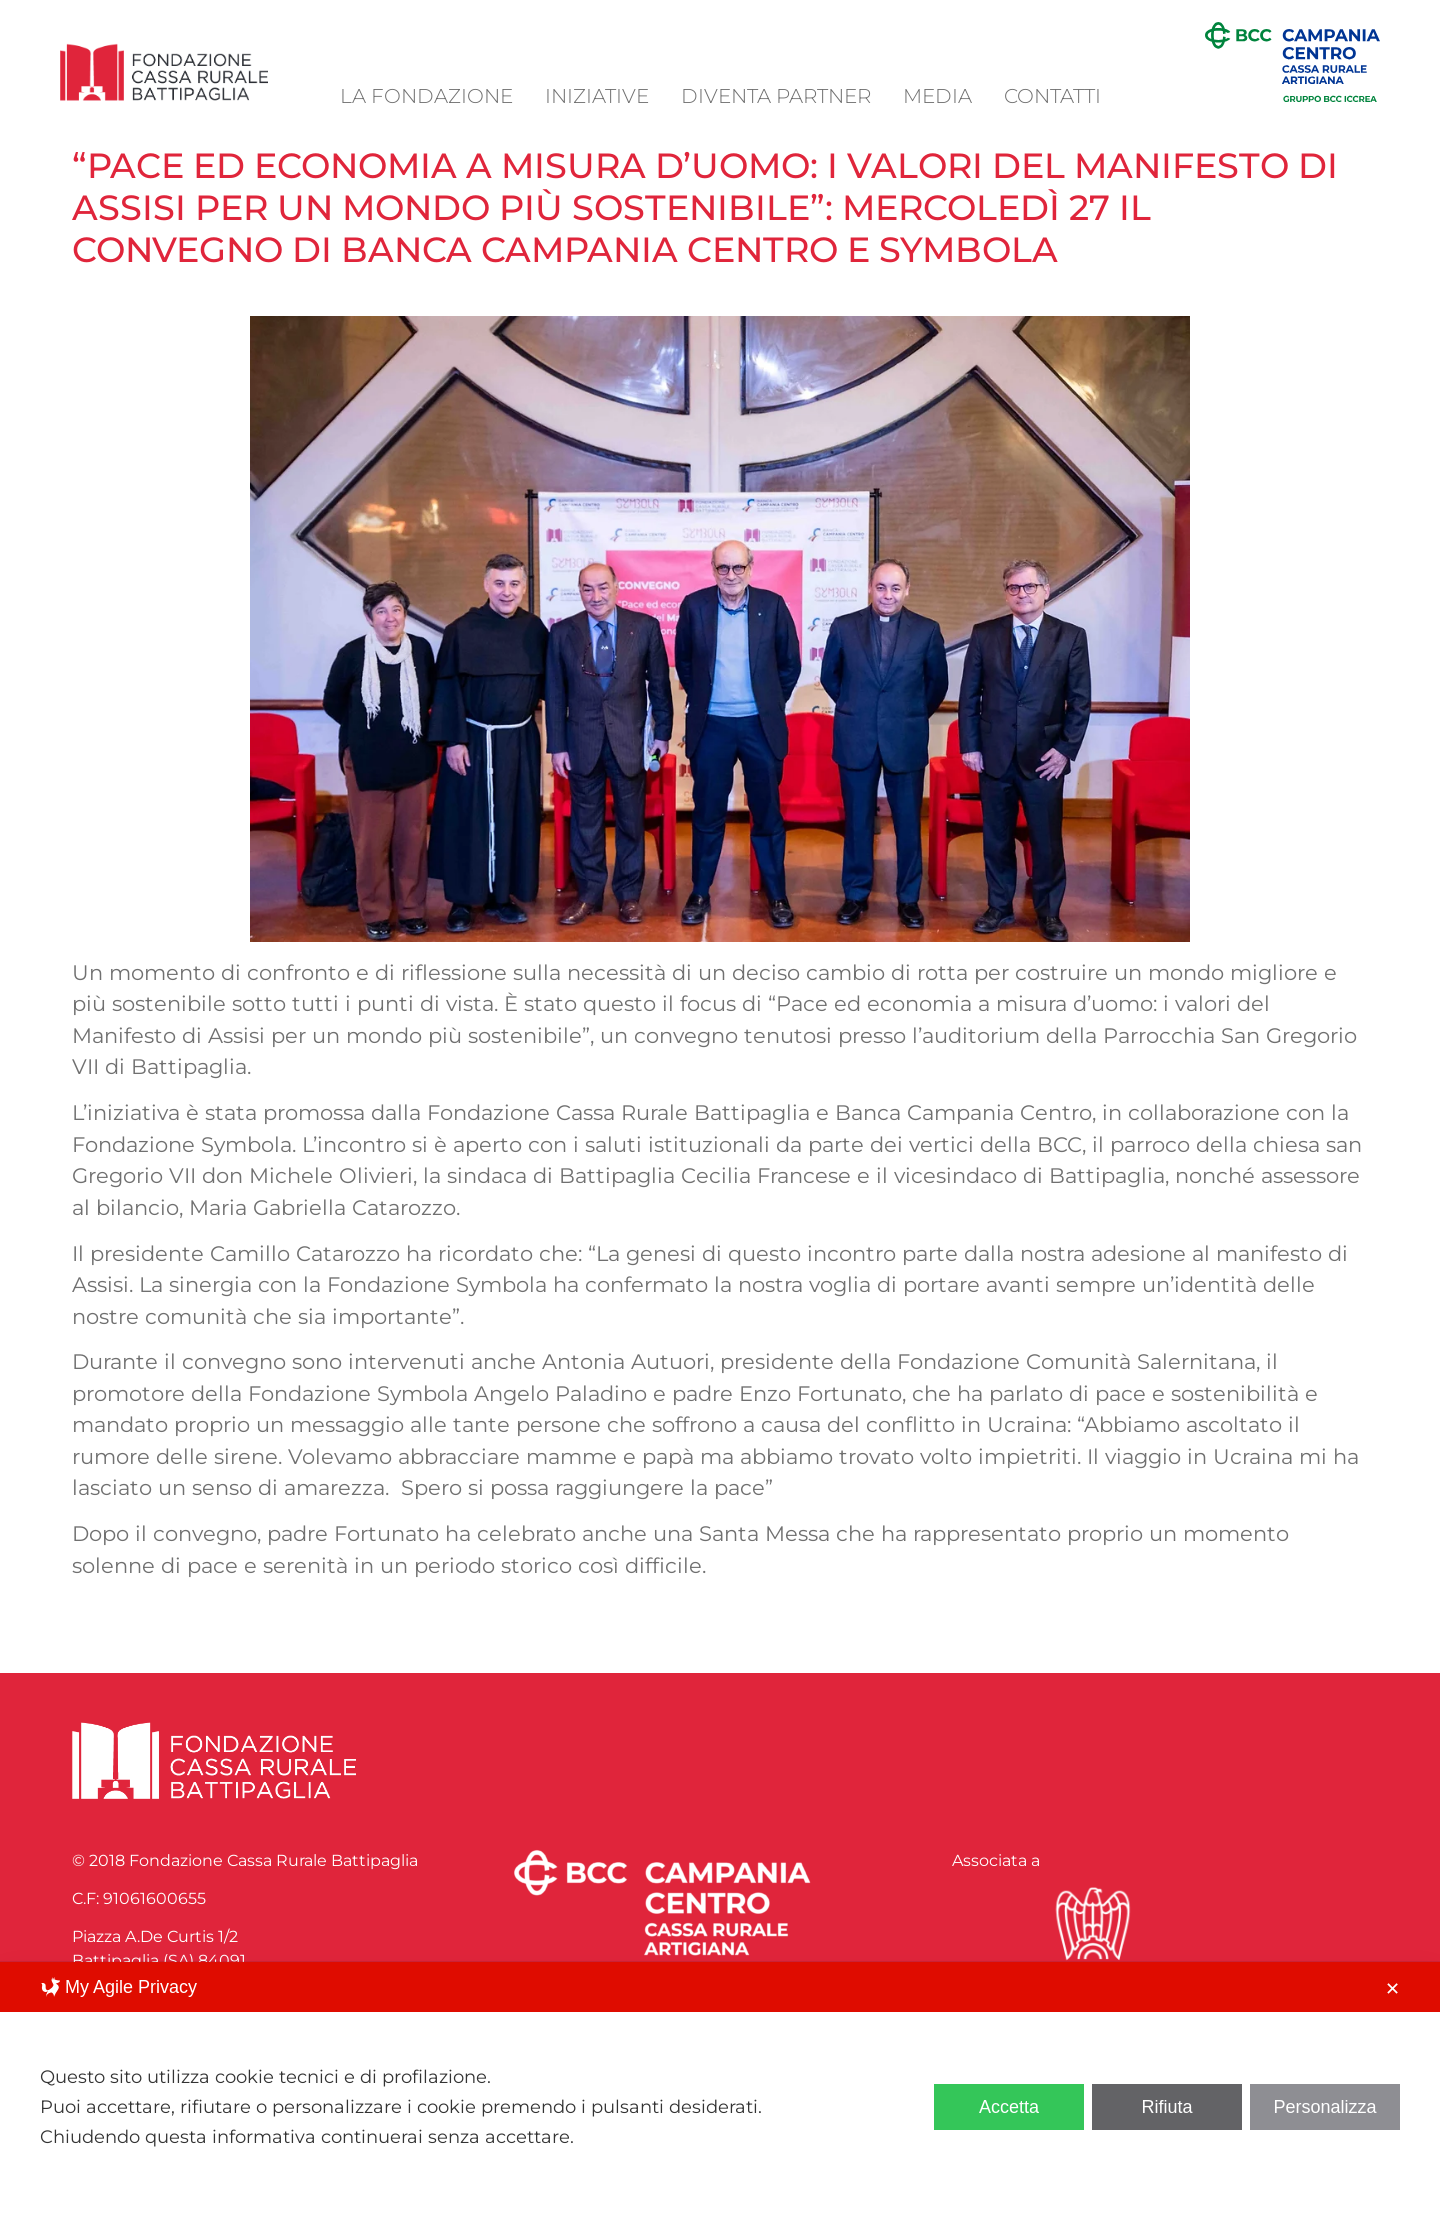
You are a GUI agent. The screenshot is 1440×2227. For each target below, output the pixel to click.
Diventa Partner (776, 96)
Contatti (1052, 96)
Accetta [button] (1009, 2107)
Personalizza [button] (1324, 2107)
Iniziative (597, 96)
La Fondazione (426, 96)
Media (937, 96)
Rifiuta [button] (1166, 2107)
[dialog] (720, 2094)
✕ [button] (1392, 1989)
